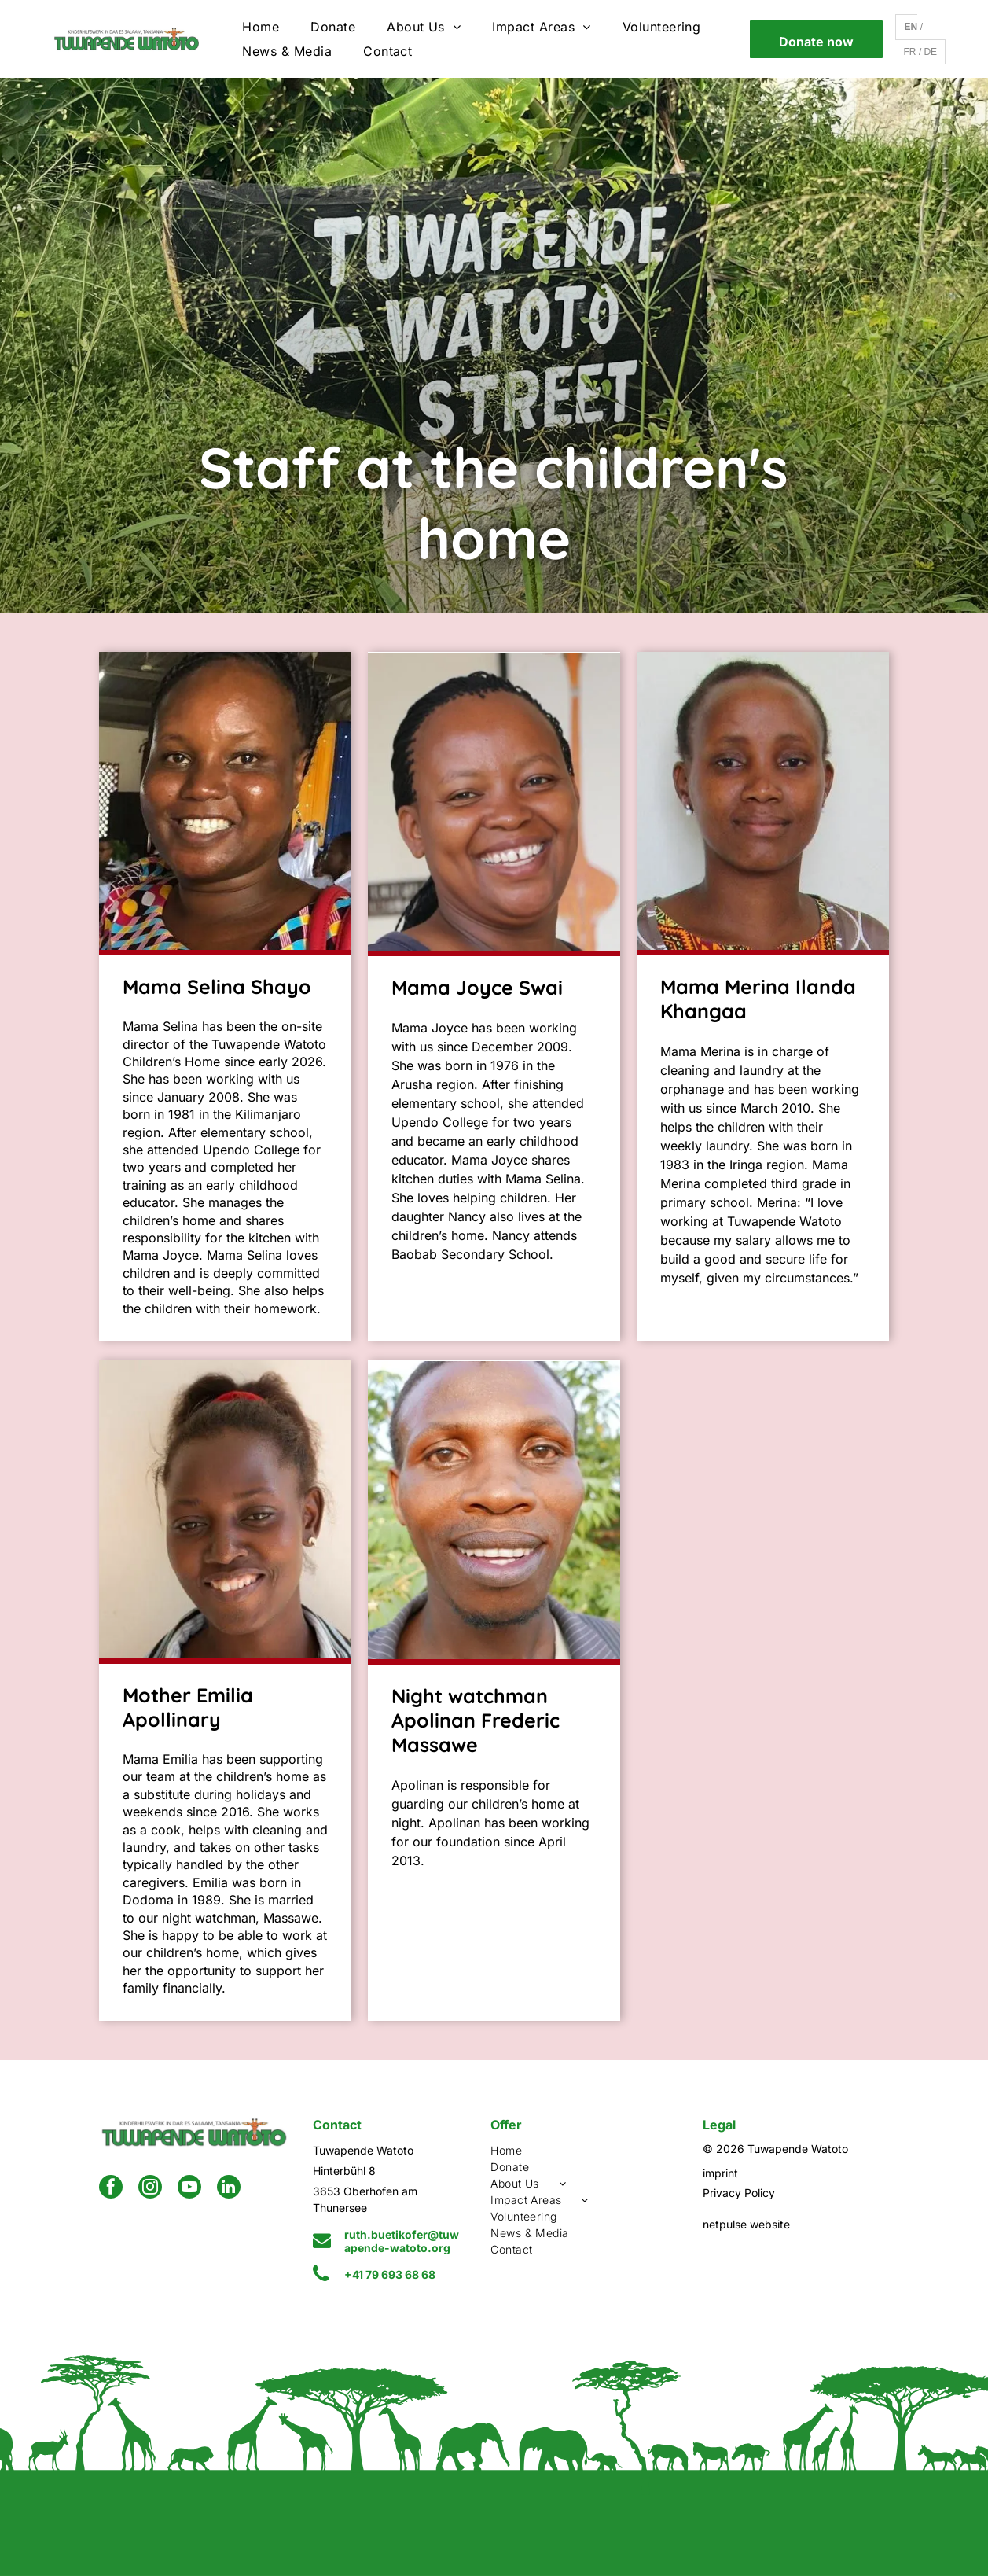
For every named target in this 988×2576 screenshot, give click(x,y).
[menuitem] (260, 27)
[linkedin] (229, 2188)
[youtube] (189, 2188)
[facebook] (111, 2188)
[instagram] (150, 2188)
